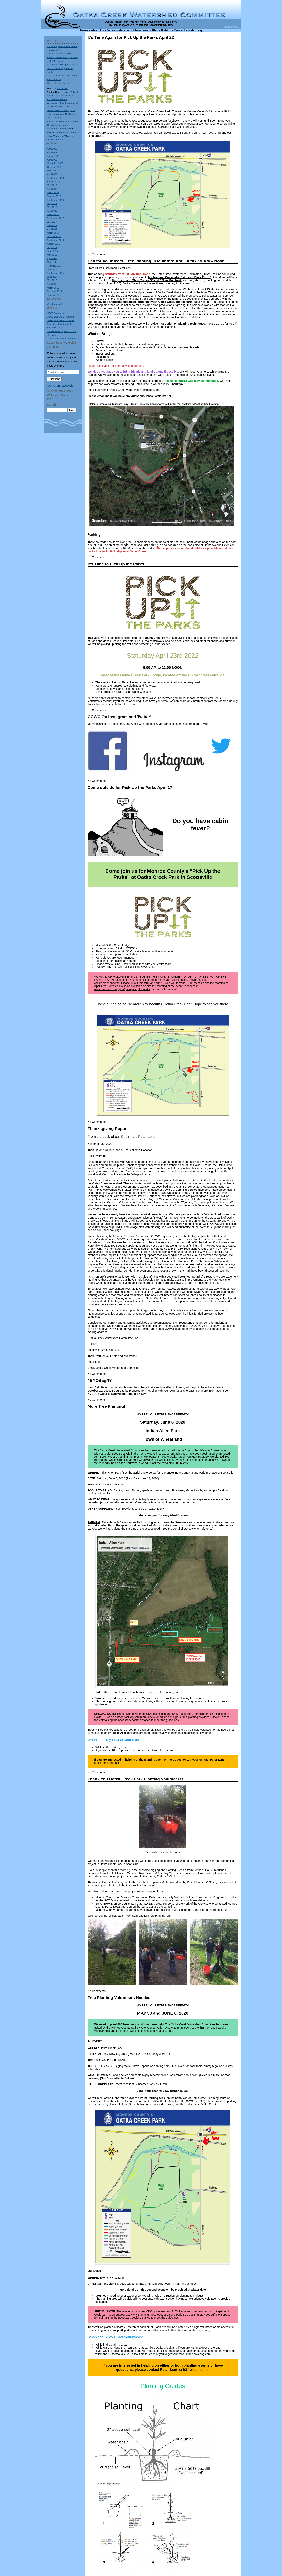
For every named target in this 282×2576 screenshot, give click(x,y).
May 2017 (52, 225)
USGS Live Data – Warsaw (60, 320)
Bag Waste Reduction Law (128, 1393)
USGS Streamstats (56, 313)
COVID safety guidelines (129, 963)
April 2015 (52, 284)
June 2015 (52, 276)
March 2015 (53, 287)
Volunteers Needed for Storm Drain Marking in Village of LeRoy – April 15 (61, 136)
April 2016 (52, 258)
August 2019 (53, 181)
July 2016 (52, 247)
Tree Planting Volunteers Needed (119, 1997)
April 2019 (52, 189)
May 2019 (52, 185)
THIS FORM (159, 976)
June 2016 (52, 251)
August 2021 (53, 156)
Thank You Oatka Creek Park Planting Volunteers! (135, 1779)
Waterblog (195, 30)
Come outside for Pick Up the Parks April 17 (130, 787)
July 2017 (52, 221)
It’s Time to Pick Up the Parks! (117, 564)
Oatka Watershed (119, 30)
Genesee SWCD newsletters (61, 338)
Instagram (188, 723)
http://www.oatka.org (172, 1328)
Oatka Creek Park (159, 111)
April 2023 (52, 148)
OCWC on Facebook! (60, 385)
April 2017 (52, 229)
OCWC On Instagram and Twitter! (120, 716)
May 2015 (52, 280)
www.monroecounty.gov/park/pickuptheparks (122, 989)
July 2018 (52, 203)
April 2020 (52, 174)
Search (51, 404)
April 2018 (52, 211)
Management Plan (145, 30)
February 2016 (54, 265)
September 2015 (55, 273)
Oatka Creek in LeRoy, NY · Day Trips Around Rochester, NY (61, 114)
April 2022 (52, 152)
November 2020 (55, 163)
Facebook (151, 723)
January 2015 (54, 295)
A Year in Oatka (55, 327)
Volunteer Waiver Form (150, 698)
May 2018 (52, 207)
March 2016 (53, 262)
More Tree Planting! (106, 1406)
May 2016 (52, 254)
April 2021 (52, 159)
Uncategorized (54, 304)
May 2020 (52, 170)
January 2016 (54, 269)
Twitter (205, 723)
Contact (179, 30)
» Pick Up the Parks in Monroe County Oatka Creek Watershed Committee (62, 125)
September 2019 (55, 178)
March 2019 (53, 192)
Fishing (166, 30)
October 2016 (54, 236)
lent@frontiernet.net (158, 395)
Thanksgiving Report (108, 1128)
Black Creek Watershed (59, 324)
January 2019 (54, 196)
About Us (97, 30)
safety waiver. (144, 132)
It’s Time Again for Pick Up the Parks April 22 (131, 37)
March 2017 (53, 232)
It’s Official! (62, 88)
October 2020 (54, 167)
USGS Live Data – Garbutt (60, 316)
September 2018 (55, 200)
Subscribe (54, 378)
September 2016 (55, 240)
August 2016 (53, 243)
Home (84, 30)
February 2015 (54, 291)
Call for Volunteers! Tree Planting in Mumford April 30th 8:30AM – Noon (156, 261)
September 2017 (55, 218)
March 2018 (53, 214)
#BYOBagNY (100, 1380)
